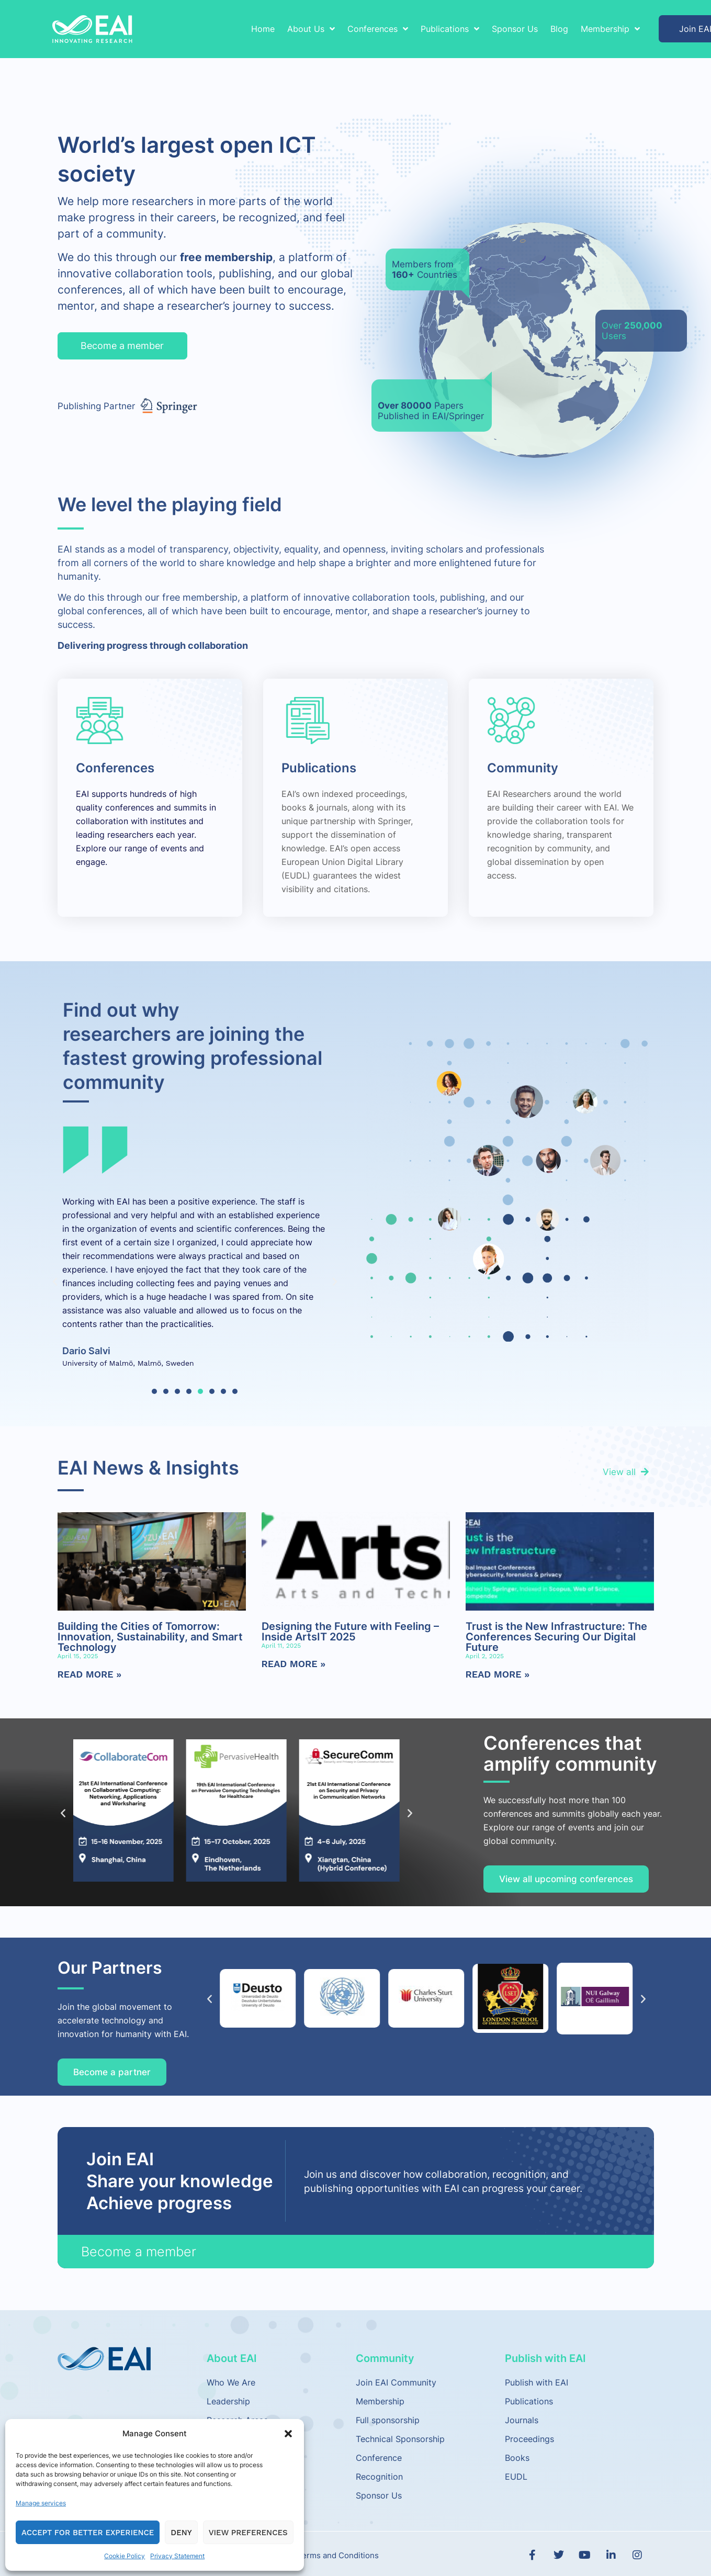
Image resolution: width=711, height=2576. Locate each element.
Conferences (377, 28)
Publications (450, 28)
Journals (521, 2420)
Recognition (379, 2476)
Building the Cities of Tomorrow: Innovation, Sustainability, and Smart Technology (150, 1636)
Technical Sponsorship (400, 2439)
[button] (288, 2433)
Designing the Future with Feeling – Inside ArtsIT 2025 (350, 1631)
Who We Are (231, 2382)
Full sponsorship (388, 2420)
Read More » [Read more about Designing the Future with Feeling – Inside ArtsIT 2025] (294, 1663)
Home (263, 29)
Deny (181, 2532)
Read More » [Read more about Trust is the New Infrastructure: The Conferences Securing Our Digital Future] (498, 1674)
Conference (379, 2458)
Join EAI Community (396, 2382)
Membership (610, 28)
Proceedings (529, 2439)
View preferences (248, 2532)
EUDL (516, 2476)
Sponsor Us (515, 29)
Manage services (41, 2503)
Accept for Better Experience (87, 2532)
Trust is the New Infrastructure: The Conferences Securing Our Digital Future (556, 1636)
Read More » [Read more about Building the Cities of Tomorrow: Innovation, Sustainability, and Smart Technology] (90, 1674)
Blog (559, 29)
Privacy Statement (177, 2556)
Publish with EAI (536, 2382)
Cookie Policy (124, 2556)
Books (517, 2458)
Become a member (138, 2251)
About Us (311, 28)
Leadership (228, 2401)
